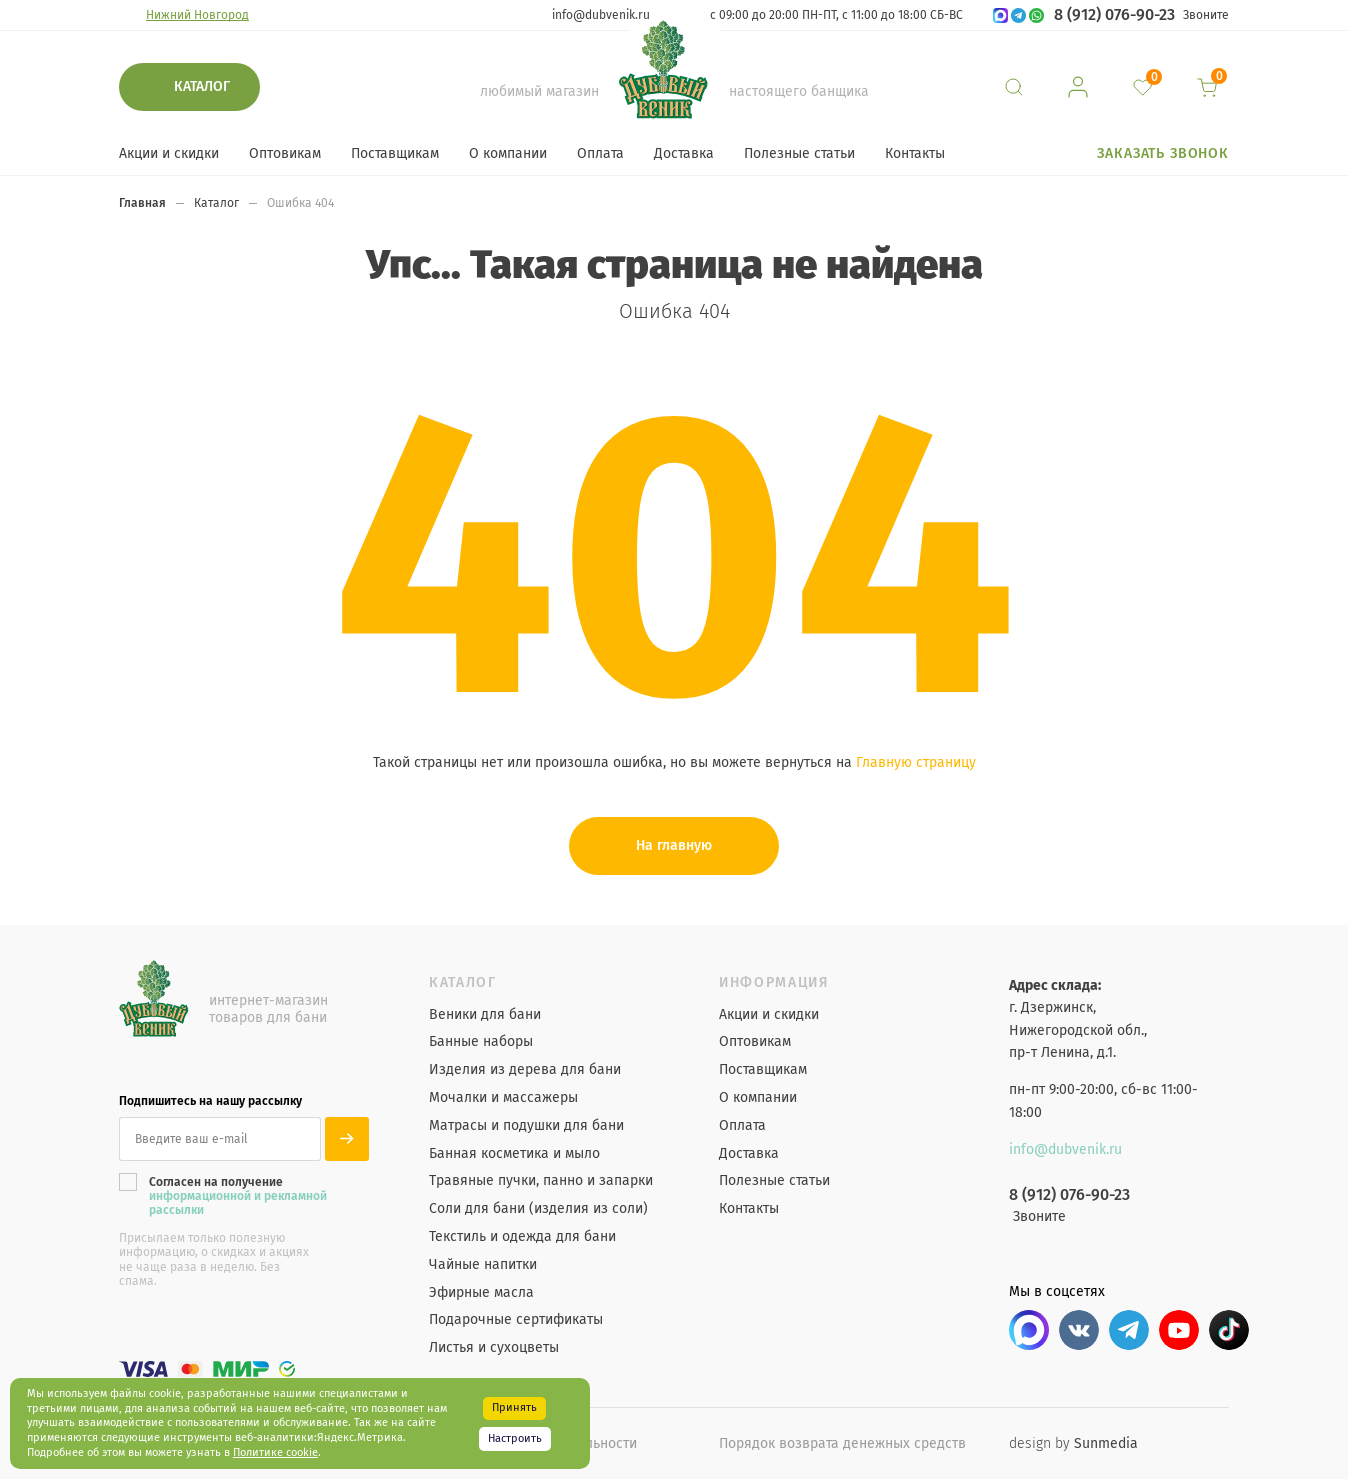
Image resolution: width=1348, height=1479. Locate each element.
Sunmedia (1106, 1443)
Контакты (915, 153)
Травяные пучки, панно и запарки (541, 1181)
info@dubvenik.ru (601, 15)
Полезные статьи (799, 153)
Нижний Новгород (197, 15)
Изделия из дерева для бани (525, 1070)
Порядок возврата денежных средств (842, 1443)
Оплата (600, 153)
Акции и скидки (169, 153)
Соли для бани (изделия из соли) (538, 1209)
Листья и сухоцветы (494, 1348)
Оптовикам (285, 153)
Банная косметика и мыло (514, 1154)
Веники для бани (485, 1015)
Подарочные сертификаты (516, 1320)
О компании (508, 153)
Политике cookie (275, 1452)
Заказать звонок (1163, 153)
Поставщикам (395, 153)
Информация (774, 983)
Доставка (684, 153)
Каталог (202, 86)
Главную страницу (916, 762)
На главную (674, 845)
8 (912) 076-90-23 (1114, 15)
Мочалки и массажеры (503, 1098)
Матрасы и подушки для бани (526, 1126)
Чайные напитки (483, 1265)
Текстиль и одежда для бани (522, 1237)
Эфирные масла (481, 1293)
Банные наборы (481, 1042)
